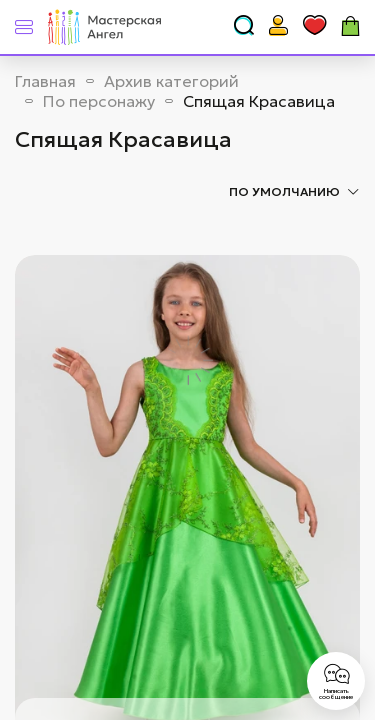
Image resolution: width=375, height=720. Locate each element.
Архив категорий (171, 81)
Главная (45, 81)
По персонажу (99, 101)
